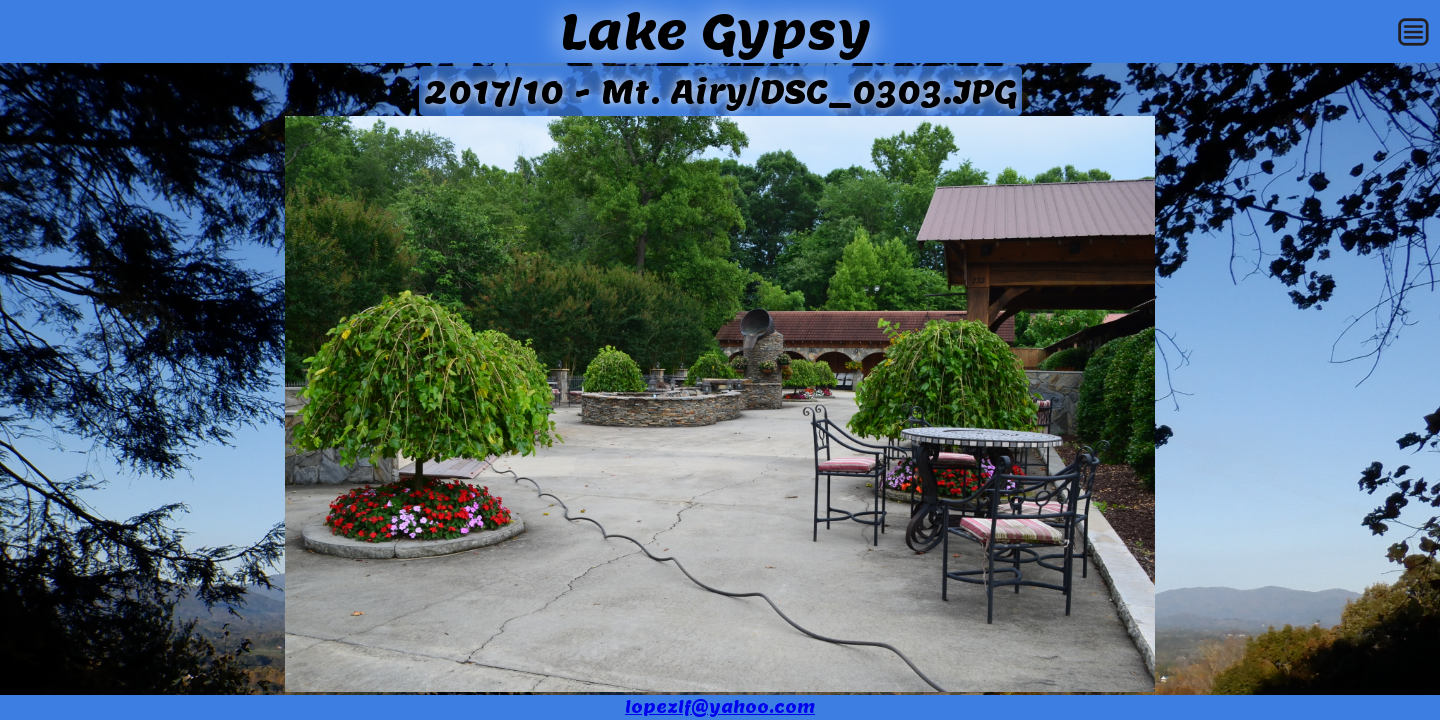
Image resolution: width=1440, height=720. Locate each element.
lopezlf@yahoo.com (720, 707)
